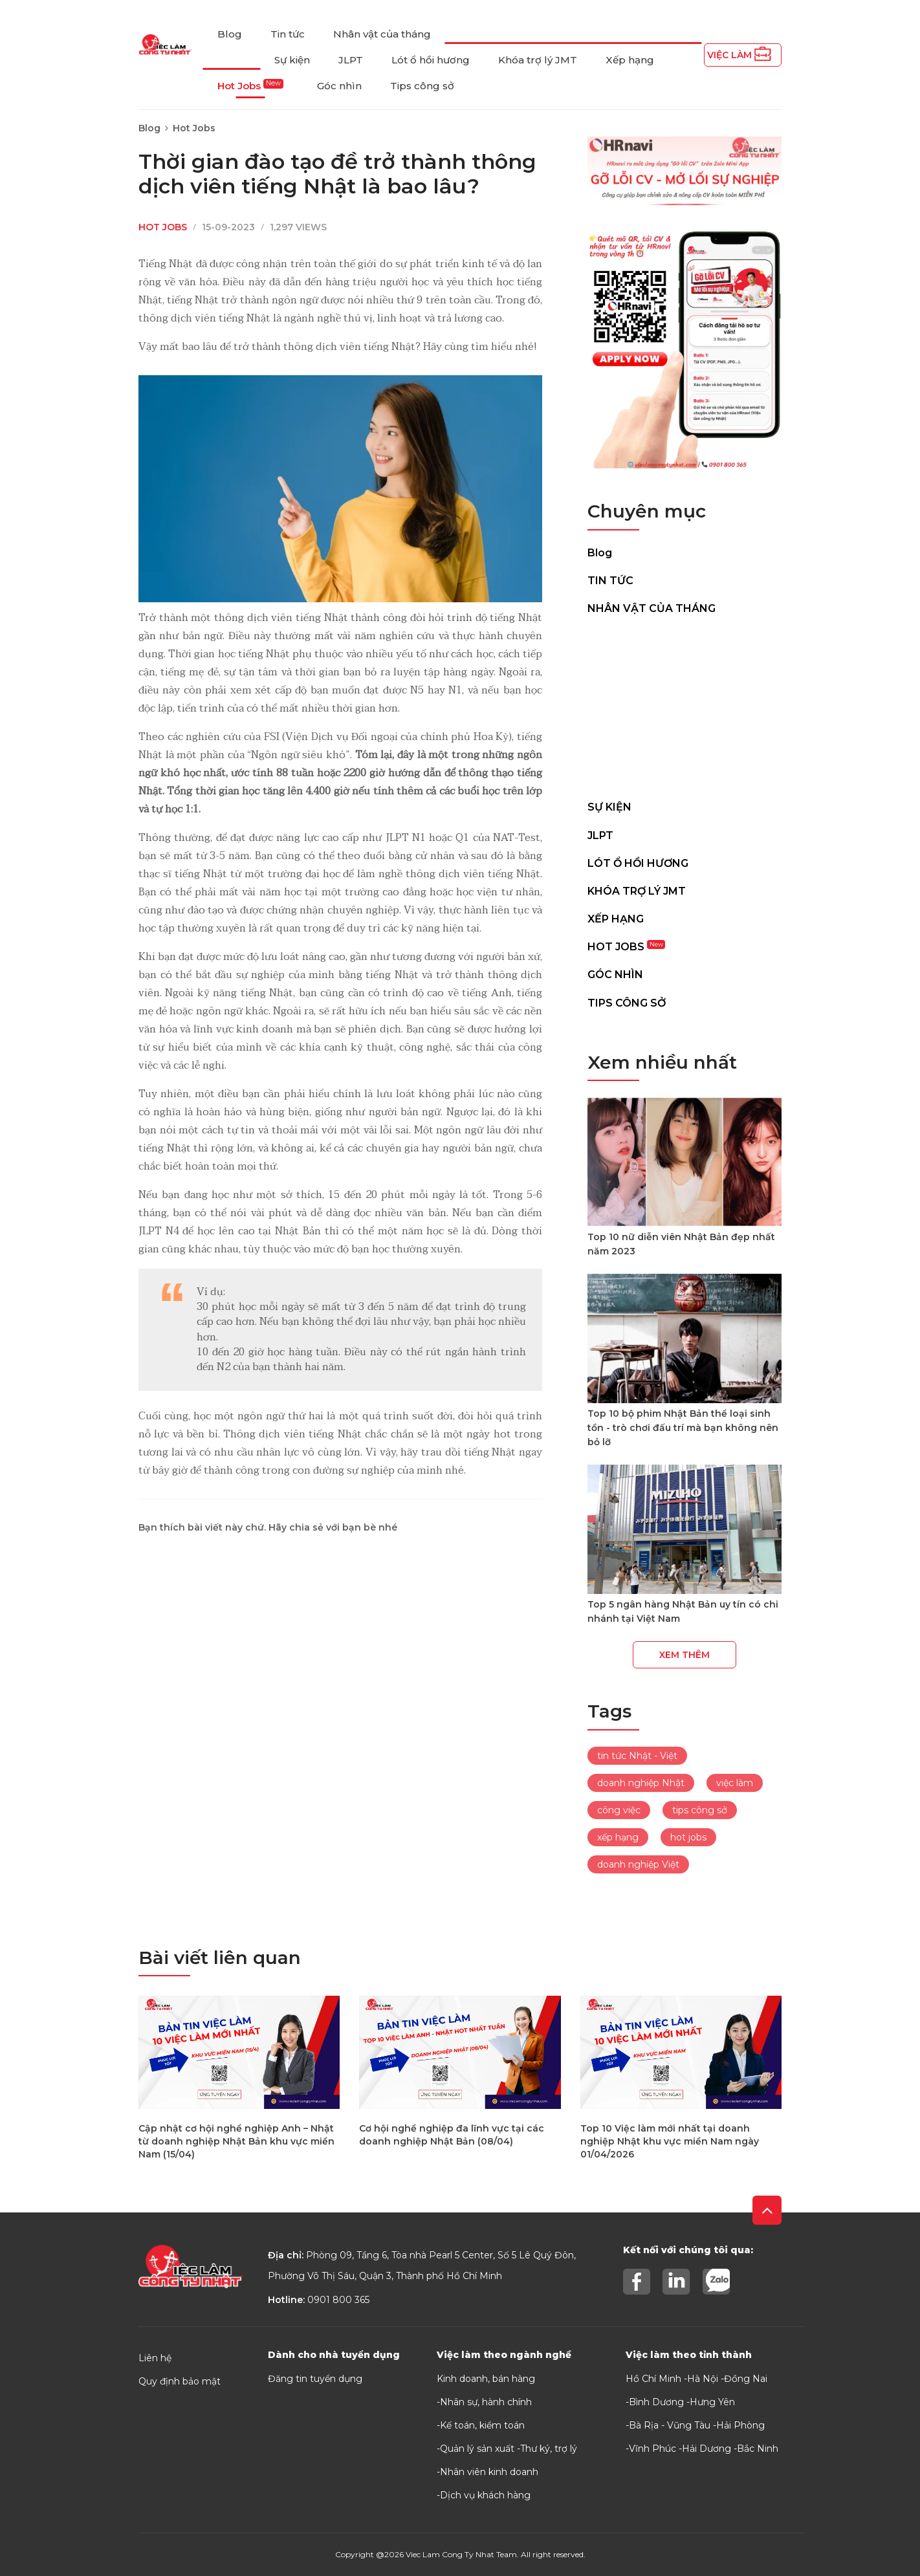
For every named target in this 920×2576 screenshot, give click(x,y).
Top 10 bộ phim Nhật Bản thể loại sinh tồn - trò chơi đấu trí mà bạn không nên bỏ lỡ (682, 1428)
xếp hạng (618, 1837)
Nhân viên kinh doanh (489, 2472)
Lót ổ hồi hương (430, 60)
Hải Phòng (740, 2425)
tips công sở (699, 1810)
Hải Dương (706, 2448)
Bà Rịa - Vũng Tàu (669, 2425)
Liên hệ (154, 2358)
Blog (229, 34)
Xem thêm (684, 1655)
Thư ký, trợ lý (548, 2448)
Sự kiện (292, 60)
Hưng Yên (712, 2402)
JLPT (350, 60)
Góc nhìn (339, 86)
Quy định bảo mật (179, 2381)
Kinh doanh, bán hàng (486, 2379)
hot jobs (688, 1837)
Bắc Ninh (757, 2448)
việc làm (734, 1783)
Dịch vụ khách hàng (485, 2495)
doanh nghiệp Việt (638, 1864)
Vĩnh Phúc (652, 2448)
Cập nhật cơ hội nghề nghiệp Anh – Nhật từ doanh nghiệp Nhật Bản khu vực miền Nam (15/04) (236, 2141)
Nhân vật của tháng (382, 34)
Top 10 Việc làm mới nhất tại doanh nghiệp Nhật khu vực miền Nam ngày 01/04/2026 (669, 2141)
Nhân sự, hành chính (486, 2402)
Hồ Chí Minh (653, 2379)
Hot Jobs (250, 86)
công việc (619, 1810)
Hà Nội (702, 2379)
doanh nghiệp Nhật (641, 1783)
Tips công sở (422, 86)
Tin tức (287, 34)
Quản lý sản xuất (477, 2448)
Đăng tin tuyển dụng (315, 2379)
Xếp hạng (630, 60)
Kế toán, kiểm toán (482, 2425)
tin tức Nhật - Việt (637, 1756)
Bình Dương (656, 2402)
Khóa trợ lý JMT (537, 60)
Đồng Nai (745, 2379)
